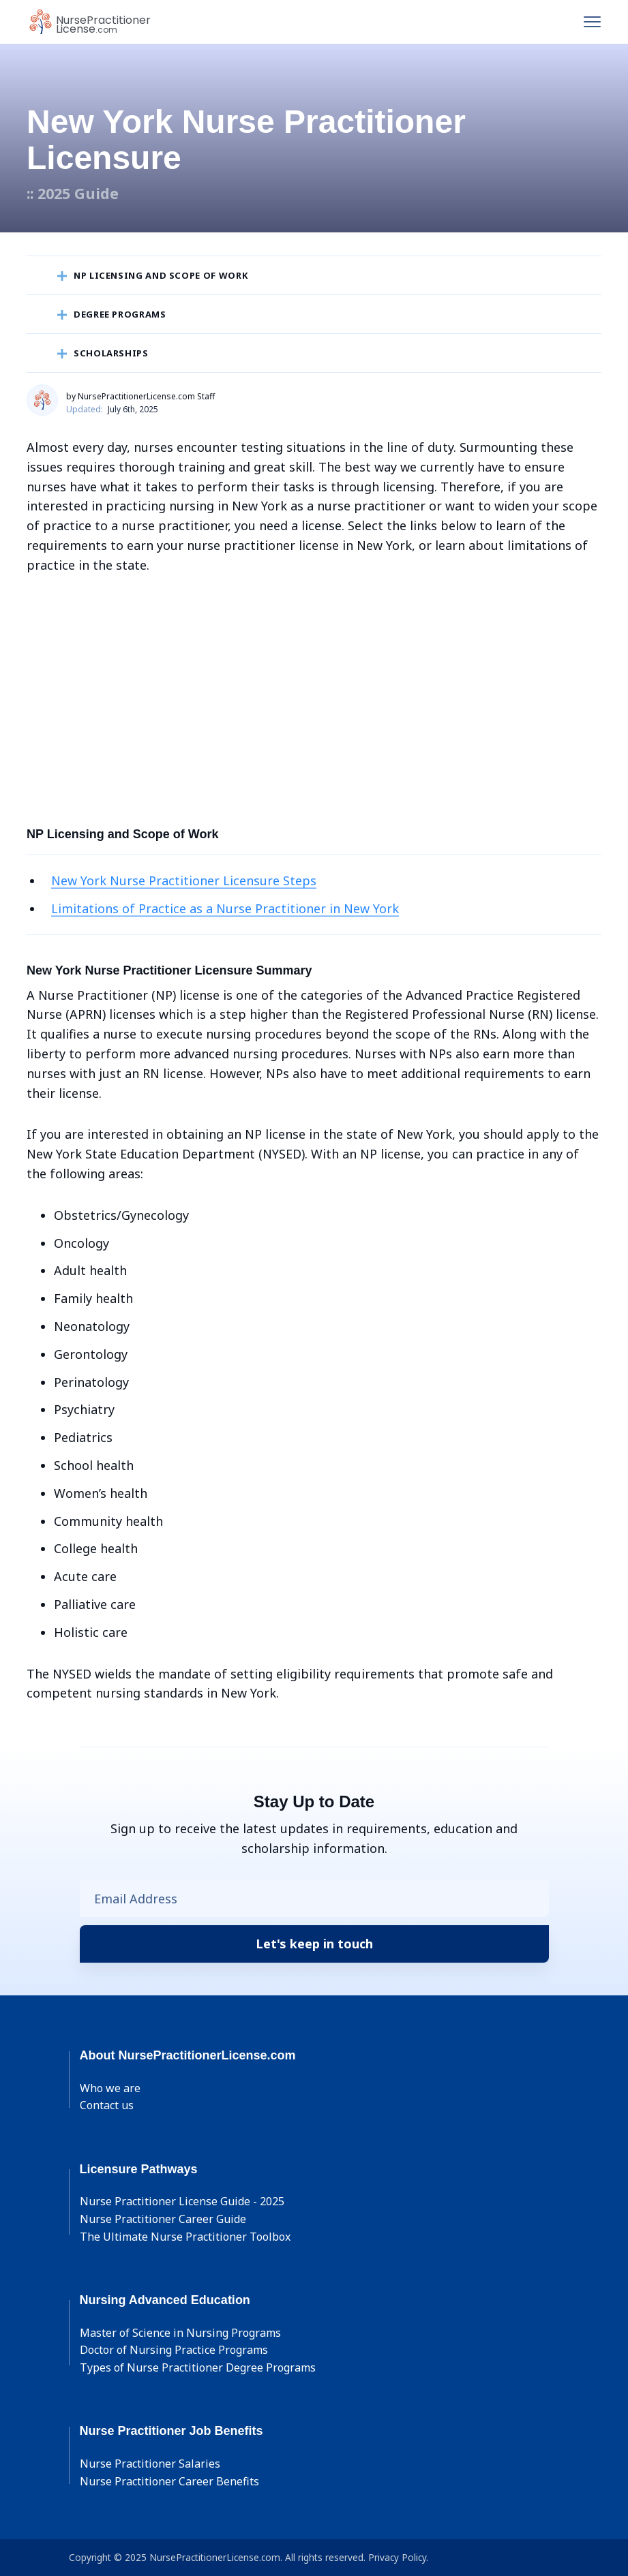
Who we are (110, 2088)
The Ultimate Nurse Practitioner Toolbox (185, 2236)
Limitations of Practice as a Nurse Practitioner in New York (225, 908)
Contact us (107, 2105)
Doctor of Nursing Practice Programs (174, 2349)
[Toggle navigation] (592, 21)
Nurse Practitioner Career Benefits (169, 2481)
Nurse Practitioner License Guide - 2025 (182, 2201)
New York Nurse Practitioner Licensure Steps (183, 880)
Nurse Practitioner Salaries (150, 2463)
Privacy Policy (397, 2557)
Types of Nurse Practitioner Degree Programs (198, 2367)
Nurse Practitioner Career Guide (163, 2218)
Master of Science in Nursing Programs (180, 2332)
